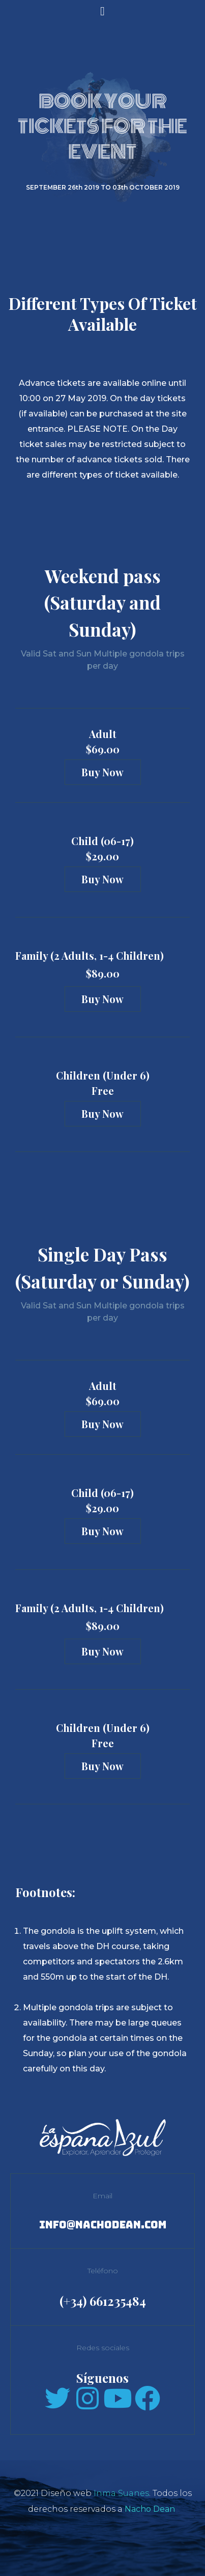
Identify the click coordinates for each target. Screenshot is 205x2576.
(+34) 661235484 (103, 2301)
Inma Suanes (121, 2493)
